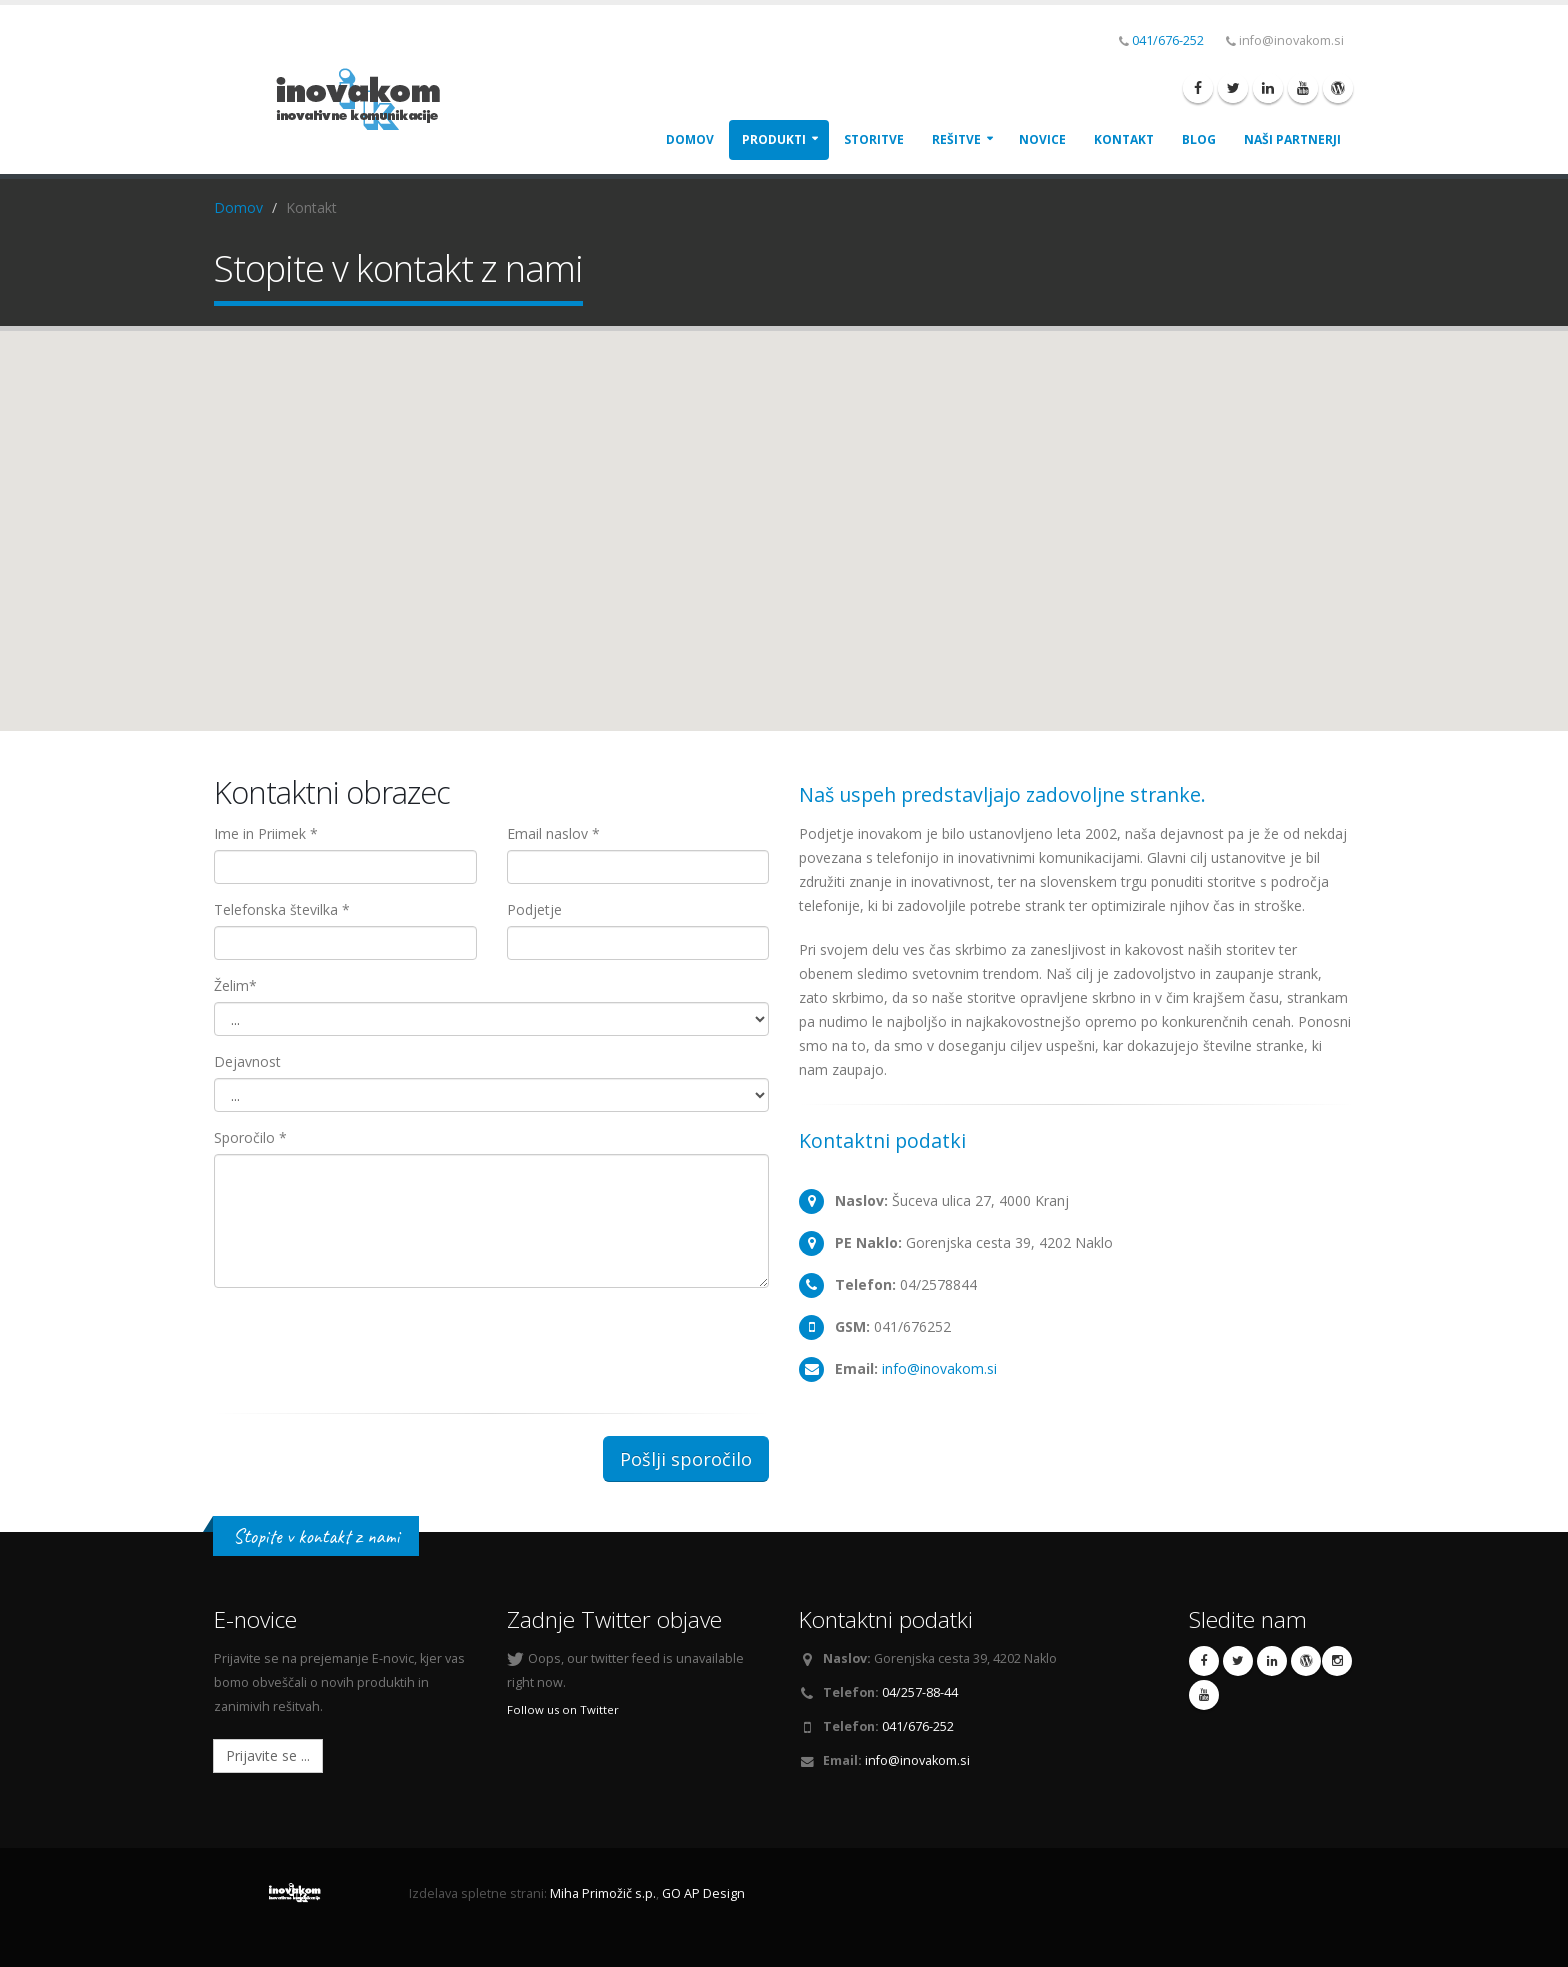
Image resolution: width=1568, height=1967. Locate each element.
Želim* (235, 985)
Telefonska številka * (282, 909)
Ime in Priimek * (266, 833)
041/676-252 (1168, 40)
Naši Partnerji (1292, 139)
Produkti (774, 139)
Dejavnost (247, 1061)
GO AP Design (703, 1893)
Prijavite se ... (268, 1755)
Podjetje (534, 909)
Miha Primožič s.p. (603, 1893)
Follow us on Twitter (563, 1709)
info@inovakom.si (939, 1368)
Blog (1199, 139)
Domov (690, 139)
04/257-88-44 (920, 1692)
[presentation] (366, 1342)
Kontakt (1124, 139)
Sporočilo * (250, 1137)
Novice (1042, 139)
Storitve (874, 139)
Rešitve (956, 139)
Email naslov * (553, 833)
